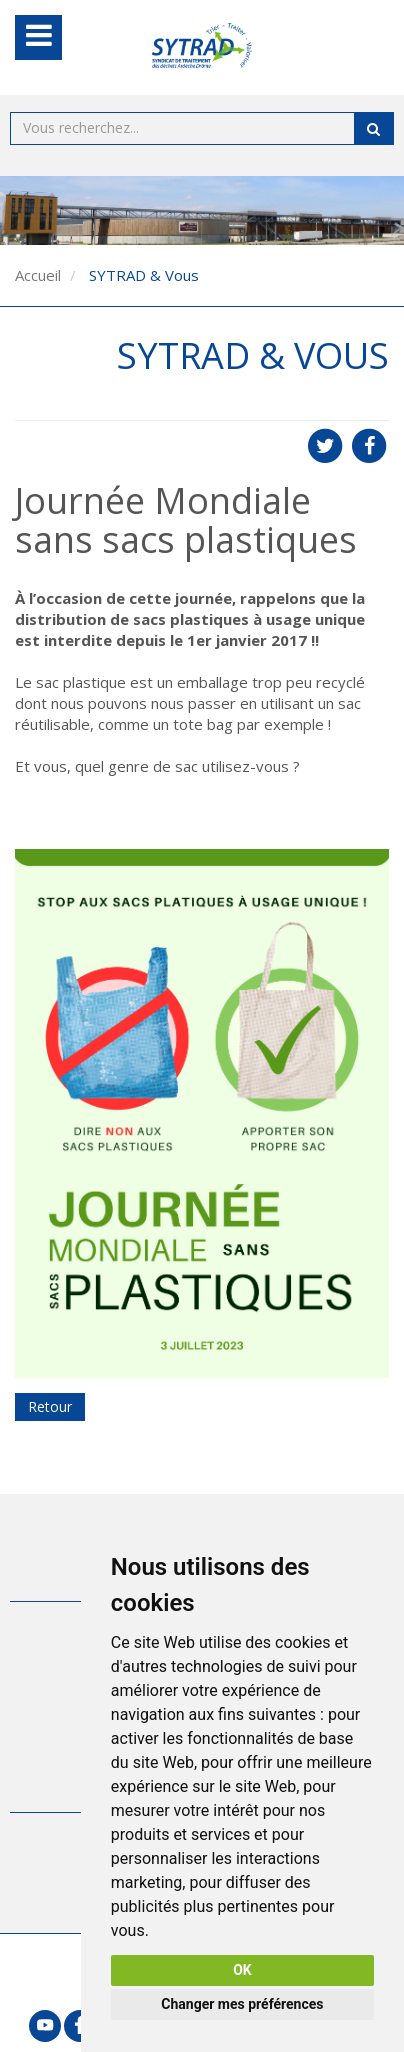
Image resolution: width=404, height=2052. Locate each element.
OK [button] (242, 1970)
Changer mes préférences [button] (242, 2004)
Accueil (38, 275)
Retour (50, 1406)
